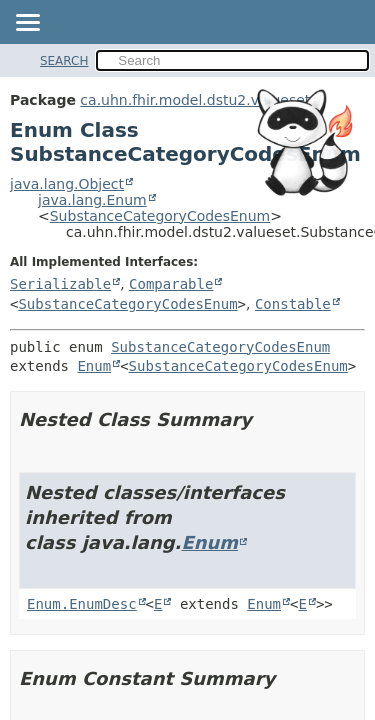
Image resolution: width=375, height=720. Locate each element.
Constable (293, 304)
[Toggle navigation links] (27, 24)
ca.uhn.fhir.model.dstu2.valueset (195, 100)
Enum (94, 366)
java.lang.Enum (92, 200)
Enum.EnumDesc (82, 604)
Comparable (171, 284)
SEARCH (64, 61)
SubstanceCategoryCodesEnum (160, 216)
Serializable (60, 284)
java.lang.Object (67, 184)
